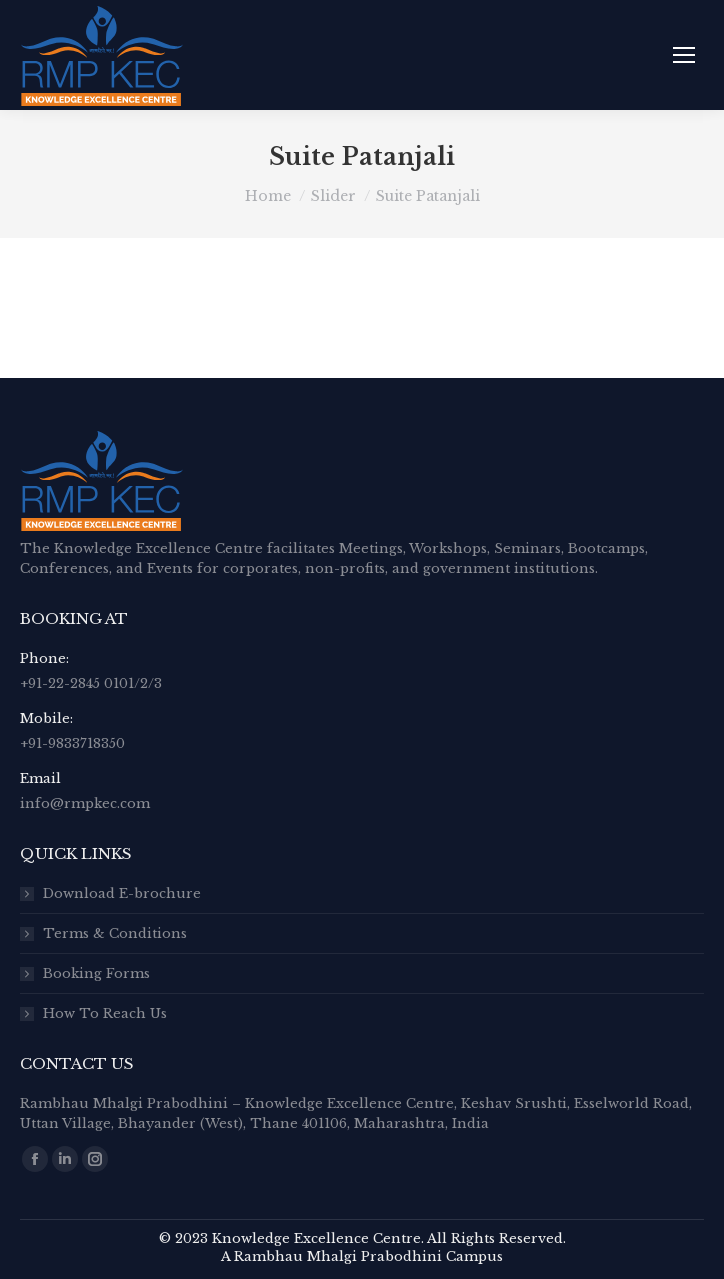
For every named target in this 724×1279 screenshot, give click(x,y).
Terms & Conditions (115, 933)
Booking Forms (96, 973)
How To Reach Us (105, 1013)
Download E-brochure (122, 893)
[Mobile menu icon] (684, 55)
